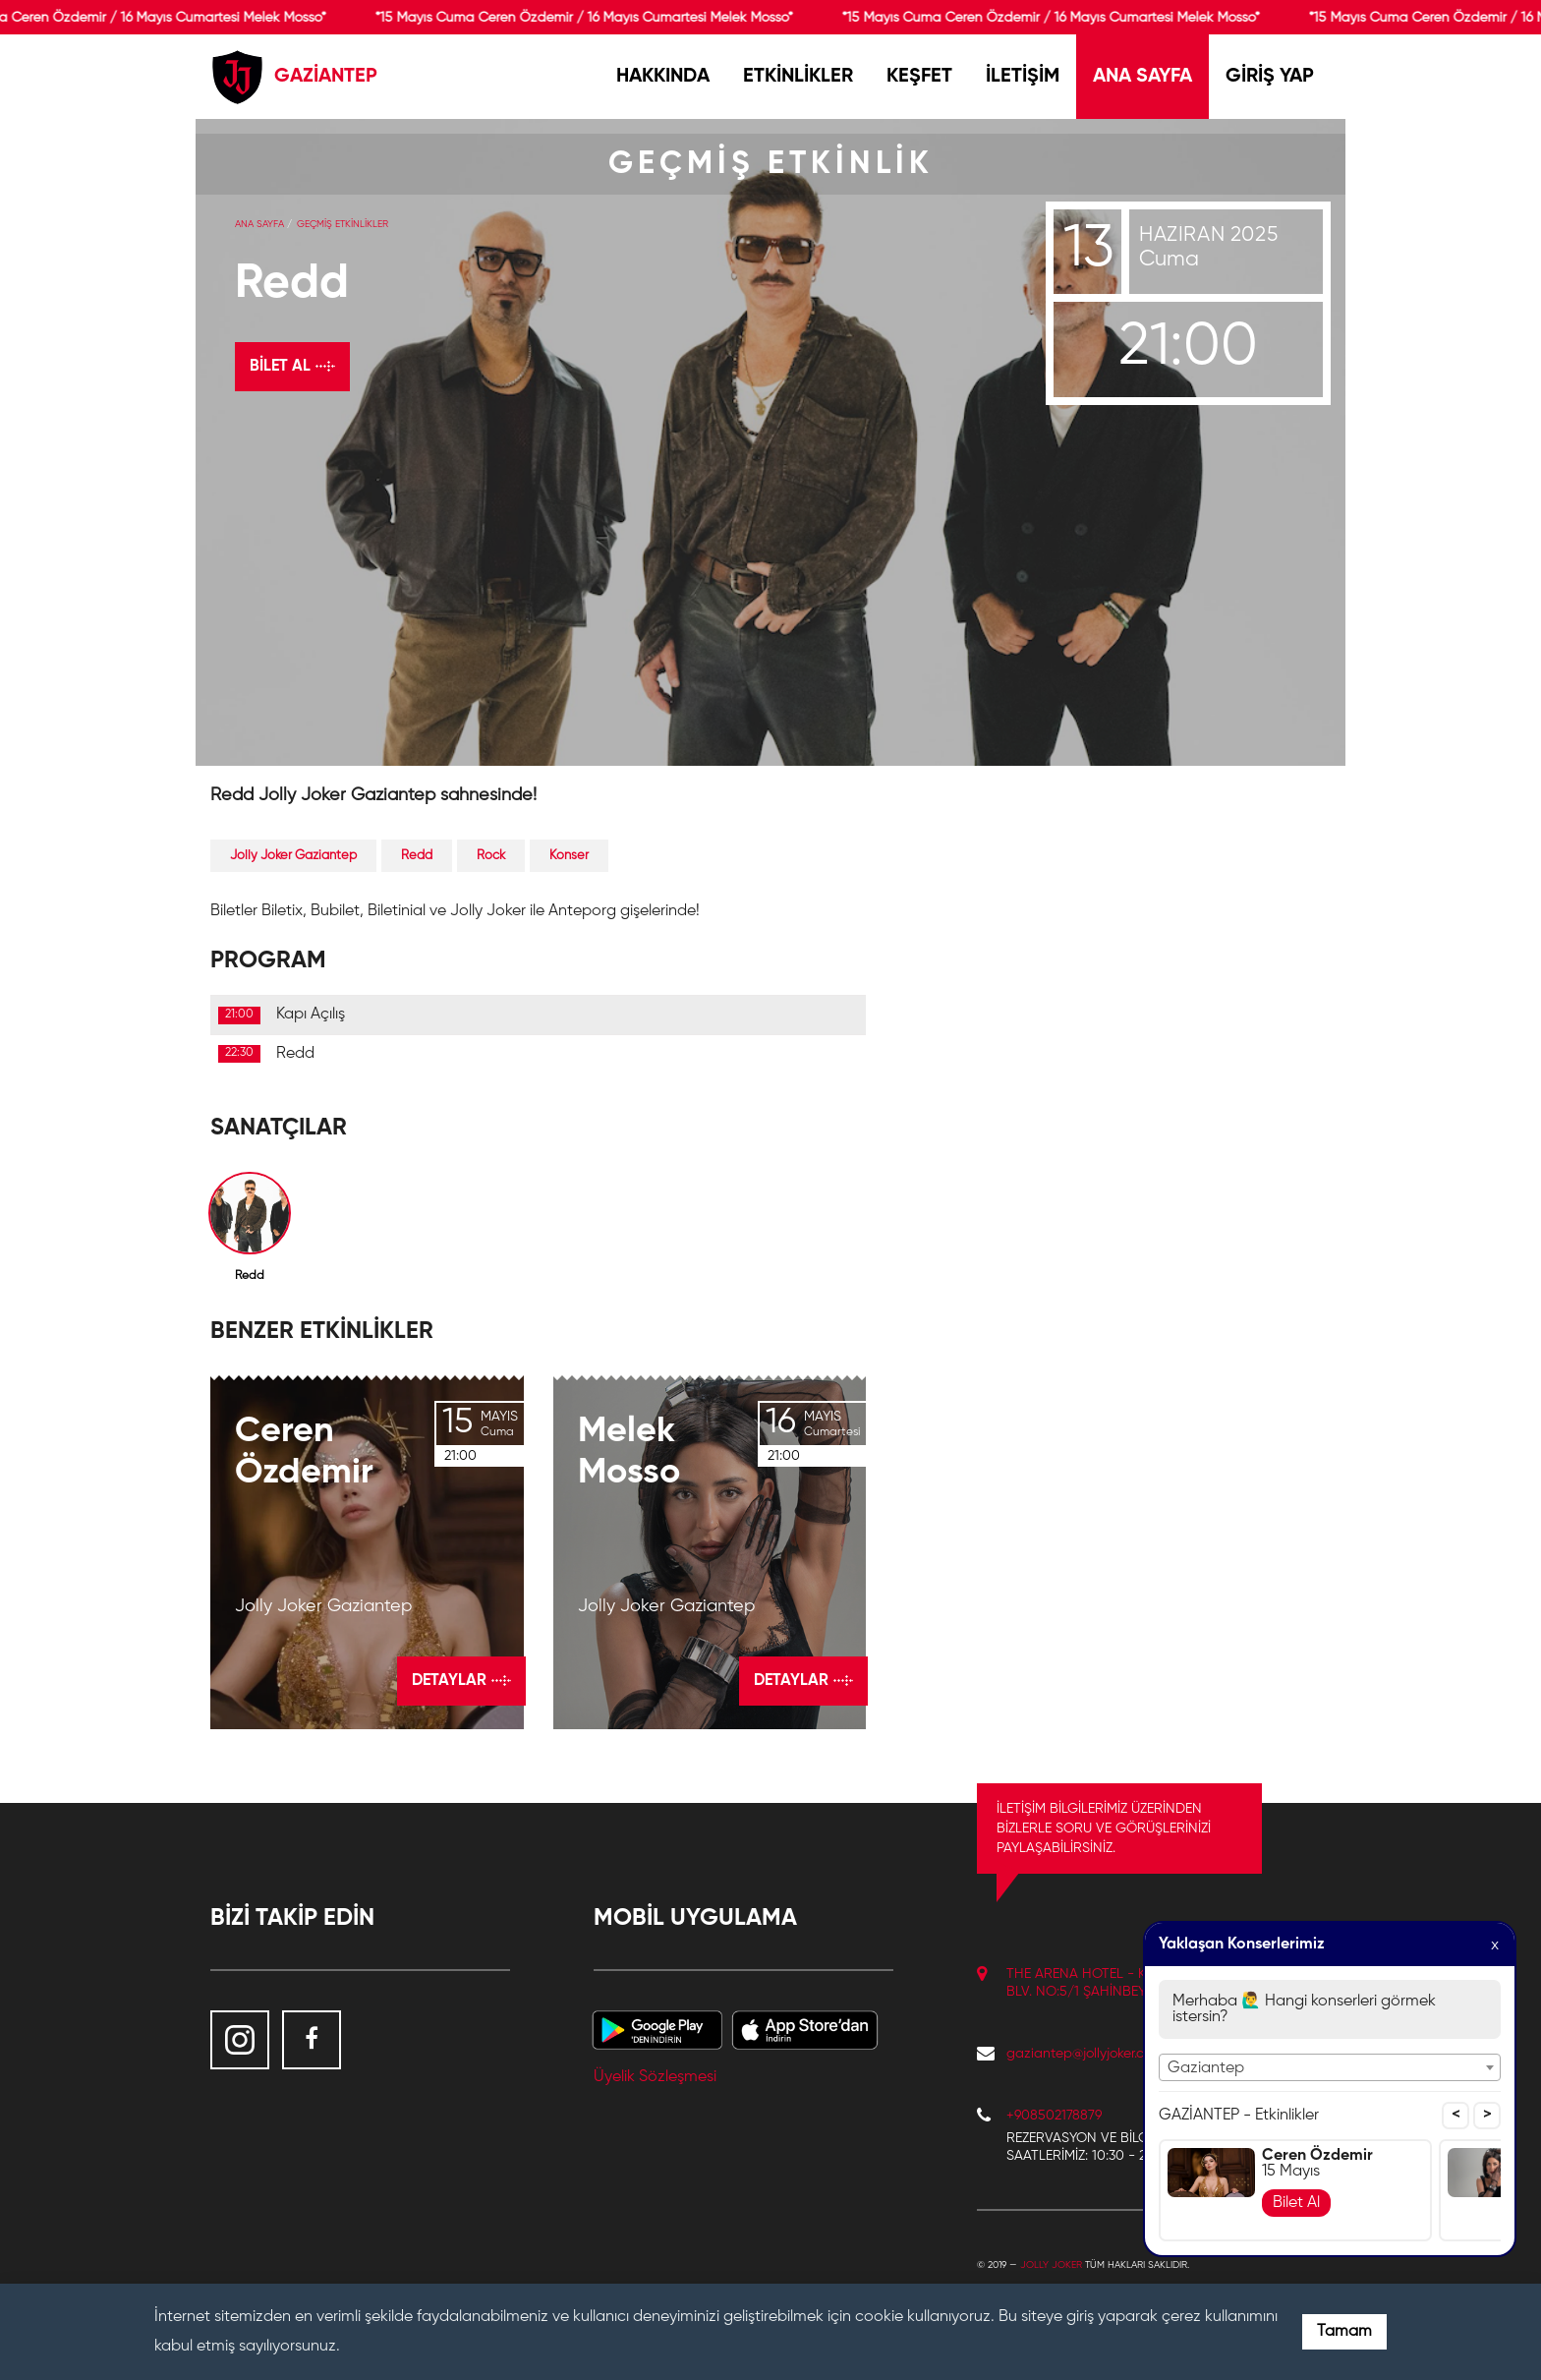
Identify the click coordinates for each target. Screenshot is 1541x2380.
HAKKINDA (663, 77)
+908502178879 (1054, 2115)
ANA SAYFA (1142, 77)
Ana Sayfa (259, 224)
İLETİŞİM (1022, 77)
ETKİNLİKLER (798, 77)
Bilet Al (1296, 2203)
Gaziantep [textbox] (1206, 2068)
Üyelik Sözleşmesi (655, 2077)
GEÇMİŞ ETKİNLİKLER (342, 224)
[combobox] (1330, 2067)
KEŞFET (919, 77)
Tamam (1344, 2332)
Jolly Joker (1051, 2265)
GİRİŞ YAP (1270, 77)
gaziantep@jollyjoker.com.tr (1090, 2054)
